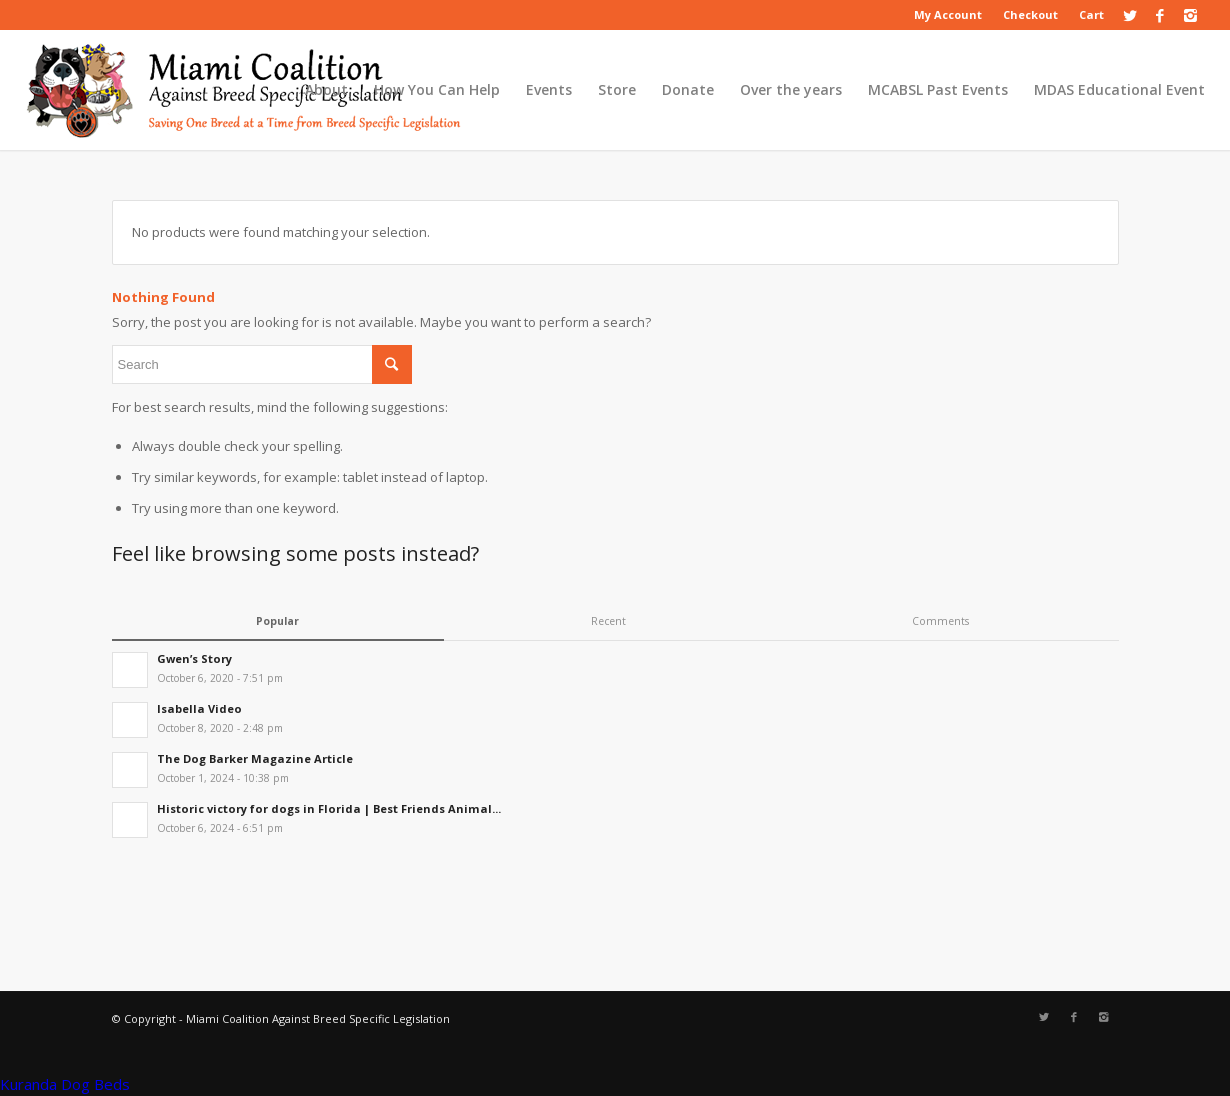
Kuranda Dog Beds (65, 1084)
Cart (1091, 14)
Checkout (1030, 14)
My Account (948, 14)
